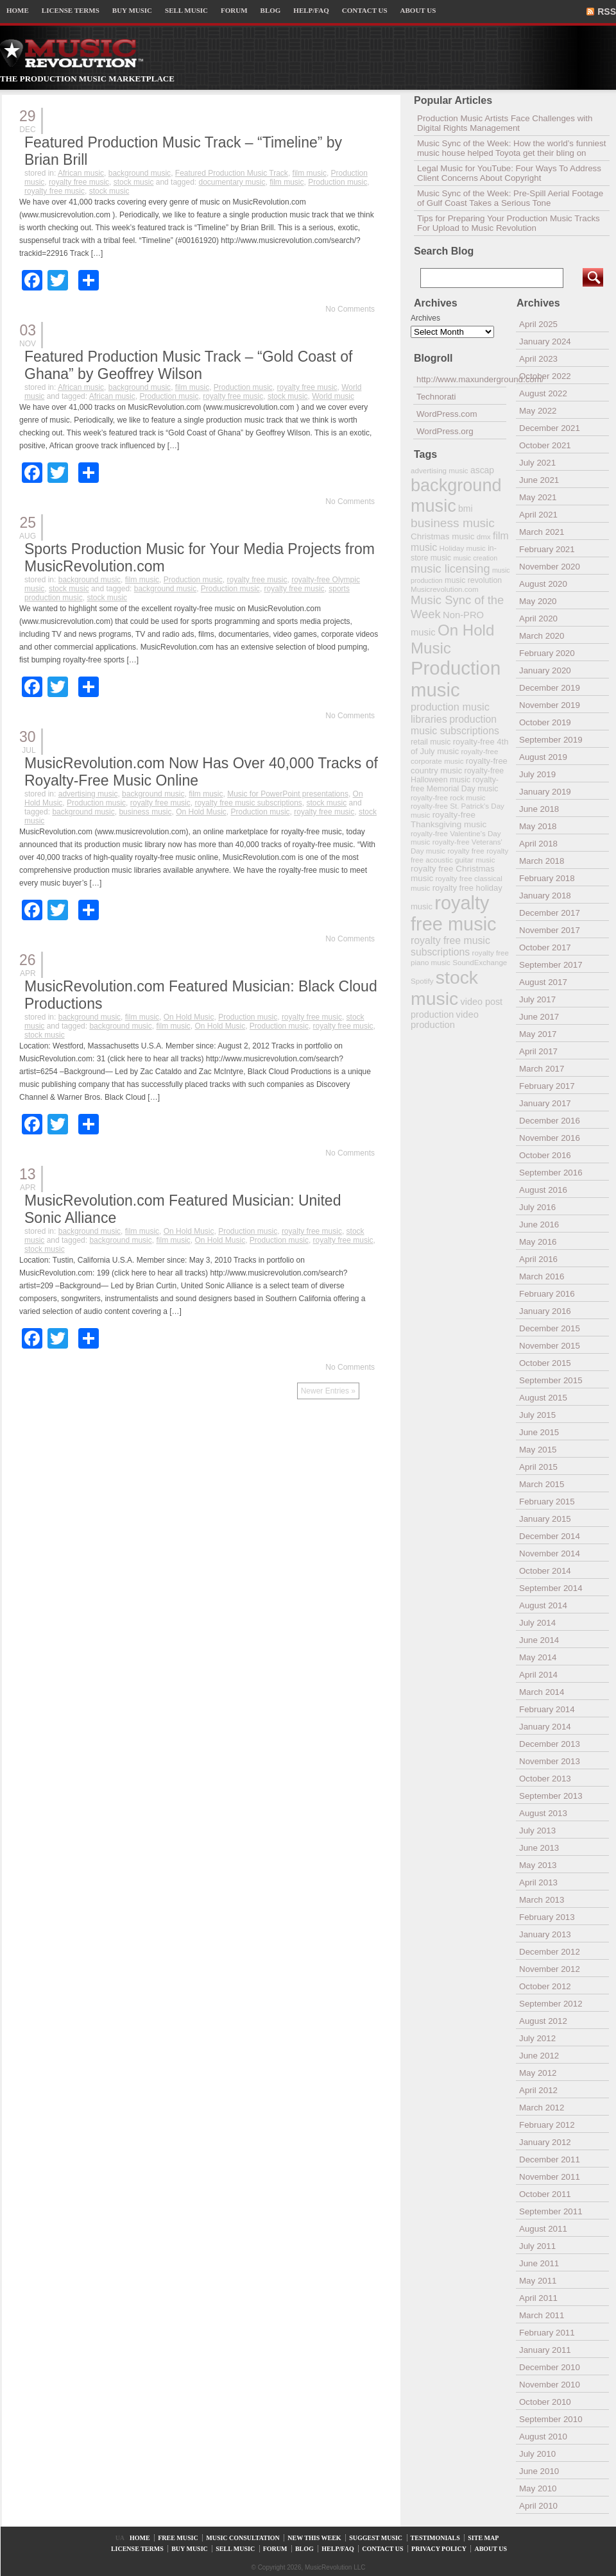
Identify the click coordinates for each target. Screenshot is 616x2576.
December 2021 (549, 428)
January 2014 (545, 1726)
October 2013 (545, 1778)
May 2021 (538, 497)
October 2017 (545, 947)
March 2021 (541, 532)
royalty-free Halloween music (457, 775)
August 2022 (543, 393)
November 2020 (549, 566)
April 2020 (538, 618)
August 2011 (543, 2229)
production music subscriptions (455, 725)
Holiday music (463, 548)
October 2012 (545, 1986)
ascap (482, 470)
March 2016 (541, 1276)
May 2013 (538, 1865)
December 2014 (549, 1536)
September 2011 (551, 2211)
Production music (337, 182)
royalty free (465, 850)
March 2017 (541, 1068)
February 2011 (547, 2332)
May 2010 (538, 2488)
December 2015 (549, 1328)
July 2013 (537, 1830)
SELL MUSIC (186, 10)
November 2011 (549, 2177)
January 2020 (545, 670)
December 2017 (549, 913)
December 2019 (549, 688)
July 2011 (537, 2246)
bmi (465, 508)
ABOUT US (418, 10)
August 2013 (543, 1813)
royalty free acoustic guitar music (459, 855)
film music (310, 173)
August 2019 (543, 757)
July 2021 (537, 462)
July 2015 (537, 1415)
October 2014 (545, 1571)
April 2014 (538, 1674)
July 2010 (537, 2454)
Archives (425, 318)
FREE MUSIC (178, 2537)
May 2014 (538, 1657)
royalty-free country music (459, 765)
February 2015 (547, 1501)
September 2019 (551, 740)
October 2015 (545, 1363)
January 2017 (545, 1103)
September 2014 (551, 1588)
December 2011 (549, 2159)
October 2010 (545, 2402)
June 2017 (539, 1017)
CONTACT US (365, 10)
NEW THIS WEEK (314, 2537)
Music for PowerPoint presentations (287, 793)
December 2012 (549, 1952)
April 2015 (538, 1467)
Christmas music (442, 536)
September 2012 (551, 2003)
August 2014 (543, 1605)
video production (445, 1019)
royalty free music (79, 182)
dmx (484, 536)
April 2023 (538, 359)
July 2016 (537, 1207)
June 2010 (539, 2471)
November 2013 (549, 1761)
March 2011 (541, 2315)
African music (81, 173)
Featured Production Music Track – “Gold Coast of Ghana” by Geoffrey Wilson (188, 365)
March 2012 (541, 2107)
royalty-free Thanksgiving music (448, 819)
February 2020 (547, 653)
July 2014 (537, 1623)
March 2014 (541, 1692)
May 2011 (538, 2281)
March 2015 (541, 1484)
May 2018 (538, 826)
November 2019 (549, 705)
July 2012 (537, 2038)
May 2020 (538, 601)
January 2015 (545, 1519)
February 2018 (547, 878)
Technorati (436, 396)
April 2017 (538, 1051)
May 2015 (538, 1449)
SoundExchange (479, 962)
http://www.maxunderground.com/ (461, 379)
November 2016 (549, 1138)
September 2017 (551, 965)
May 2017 (538, 1034)
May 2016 (538, 1242)
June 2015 (539, 1432)
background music (139, 173)
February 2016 (547, 1294)
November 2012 (549, 1969)
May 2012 (538, 2073)
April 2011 (538, 2298)
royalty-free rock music (448, 797)
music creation (475, 558)
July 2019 (537, 774)
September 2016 (551, 1172)
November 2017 (549, 930)
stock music (134, 182)
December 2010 (549, 2367)
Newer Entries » (328, 1390)
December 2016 (549, 1120)
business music (145, 811)
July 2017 (537, 999)
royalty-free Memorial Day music (455, 784)
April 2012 (538, 2090)
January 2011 (545, 2350)
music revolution (473, 580)
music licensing (450, 568)
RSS (606, 11)
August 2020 (543, 584)
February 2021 (547, 549)
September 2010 (551, 2419)
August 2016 (543, 1190)
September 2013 (551, 1796)
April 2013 (538, 1882)
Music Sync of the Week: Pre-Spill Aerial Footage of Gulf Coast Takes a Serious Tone (510, 198)
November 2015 (549, 1346)
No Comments (350, 309)
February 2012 (547, 2125)
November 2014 (549, 1553)
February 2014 (547, 1709)
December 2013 (549, 1744)
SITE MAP (483, 2537)
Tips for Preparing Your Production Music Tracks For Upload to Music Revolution (508, 223)
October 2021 (545, 445)
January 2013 (545, 1934)
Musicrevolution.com (445, 589)
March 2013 (541, 1900)
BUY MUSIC (132, 10)
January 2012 (545, 2142)
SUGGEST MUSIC (375, 2537)
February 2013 (547, 1917)
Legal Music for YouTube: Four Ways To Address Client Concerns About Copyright (509, 173)
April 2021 (538, 514)
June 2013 (539, 1848)
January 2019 (545, 791)
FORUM (234, 10)
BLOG (271, 10)
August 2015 (543, 1397)
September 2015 (551, 1380)
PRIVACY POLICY (438, 2548)
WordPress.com (446, 414)
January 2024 (545, 341)
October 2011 (545, 2194)
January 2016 (545, 1311)
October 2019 (545, 722)
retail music (430, 741)
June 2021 (539, 480)
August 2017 (543, 982)
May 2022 (538, 411)
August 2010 (543, 2436)
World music (333, 396)
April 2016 (538, 1259)
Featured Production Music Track (231, 173)
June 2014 (539, 1640)
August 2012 (543, 2021)
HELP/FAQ (311, 10)
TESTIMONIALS (435, 2537)
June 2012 (539, 2055)
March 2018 (541, 861)
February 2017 (547, 1086)
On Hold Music (201, 811)
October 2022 (545, 376)
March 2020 (541, 636)
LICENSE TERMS (70, 10)
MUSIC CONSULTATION (243, 2537)
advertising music (88, 793)
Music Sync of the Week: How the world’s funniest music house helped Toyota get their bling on (511, 148)
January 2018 (545, 895)
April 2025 (538, 324)
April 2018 (538, 843)
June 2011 (539, 2263)
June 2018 (539, 809)
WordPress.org (445, 431)
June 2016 (539, 1224)
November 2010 (549, 2384)
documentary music (231, 182)
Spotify (422, 981)
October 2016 (545, 1155)
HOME (17, 10)
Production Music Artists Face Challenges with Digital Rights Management (504, 123)
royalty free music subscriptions (248, 802)
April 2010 (538, 2506)
